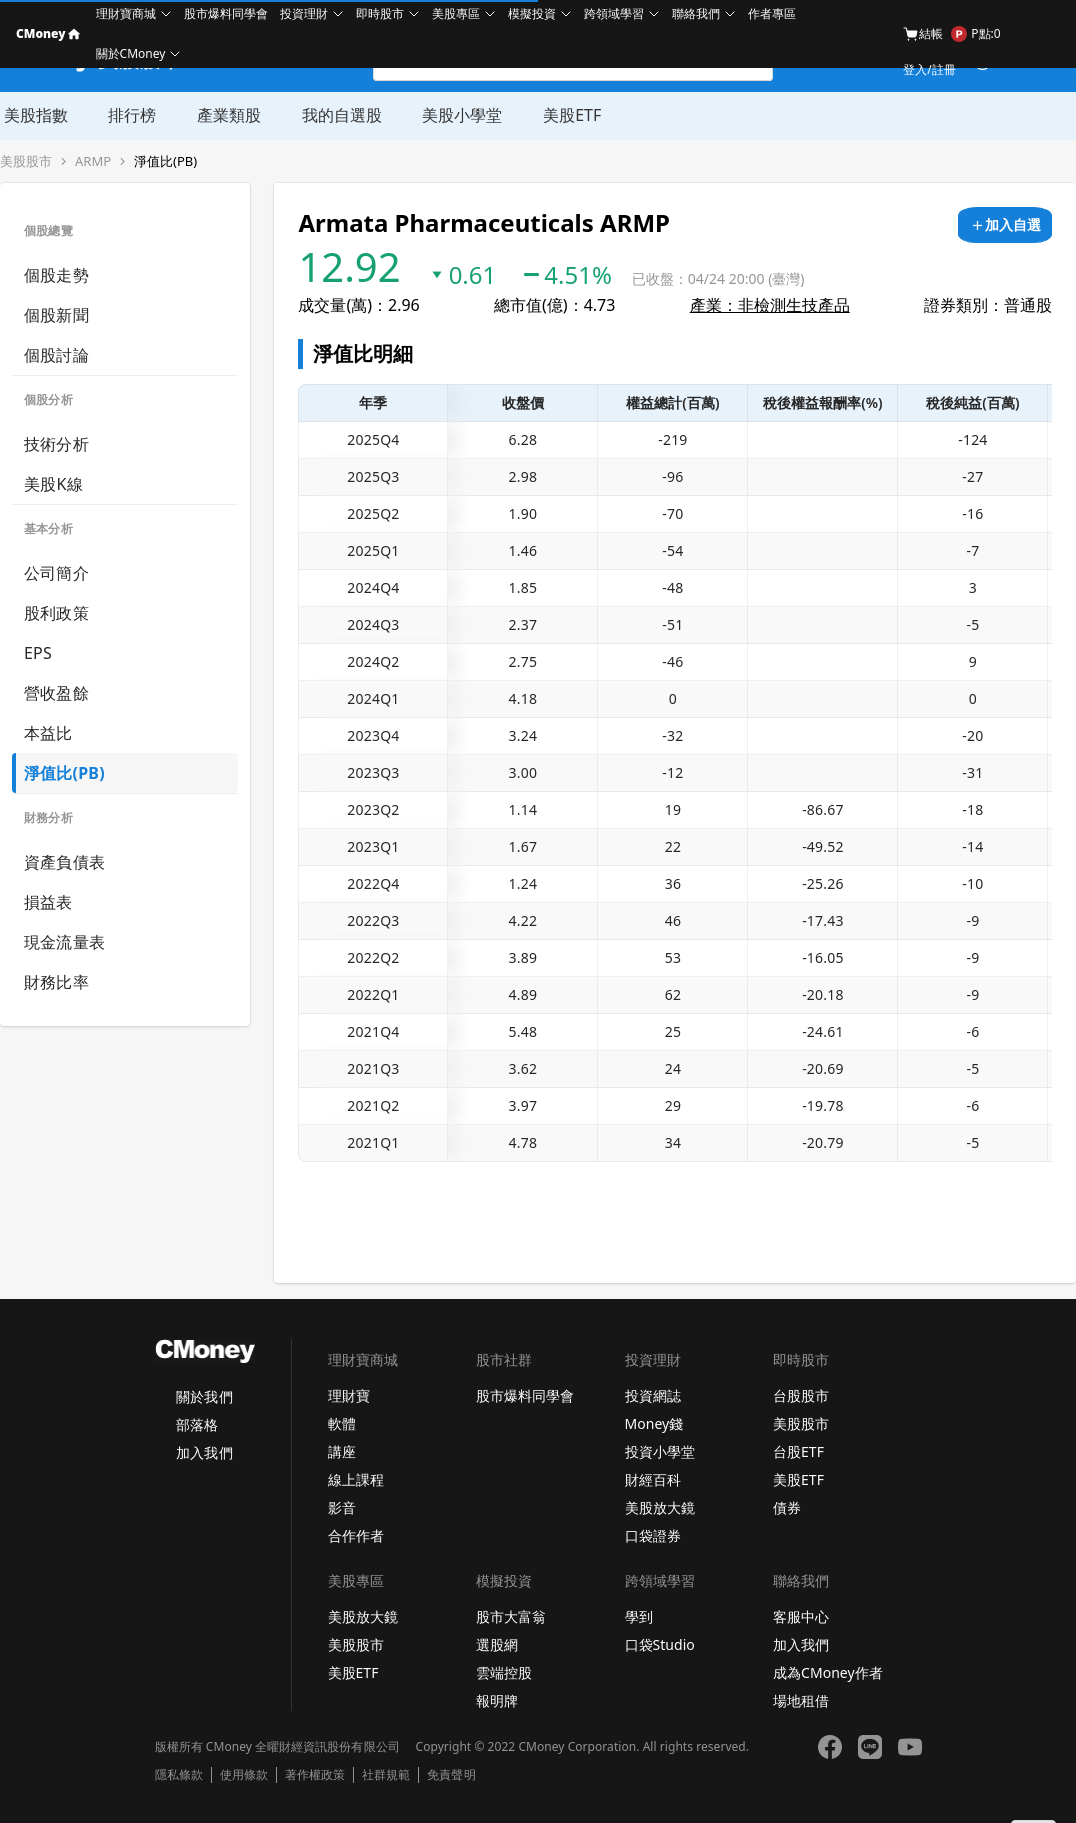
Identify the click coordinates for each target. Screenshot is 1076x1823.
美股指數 (32, 115)
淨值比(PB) (165, 161)
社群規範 (386, 1775)
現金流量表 (64, 942)
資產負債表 (64, 862)
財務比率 (56, 982)
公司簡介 (56, 573)
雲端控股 (504, 1672)
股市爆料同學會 (226, 13)
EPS (38, 653)
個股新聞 (56, 315)
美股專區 (456, 13)
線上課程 (356, 1479)
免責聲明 (451, 1775)
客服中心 (801, 1616)
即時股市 (380, 13)
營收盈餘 (56, 693)
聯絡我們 (696, 13)
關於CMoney (131, 53)
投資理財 (304, 13)
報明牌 (497, 1700)
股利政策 (56, 613)
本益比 (48, 733)
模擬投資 (532, 13)
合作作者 (356, 1535)
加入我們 (204, 1452)
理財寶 (349, 1395)
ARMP (93, 161)
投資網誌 (653, 1395)
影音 (342, 1507)
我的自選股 (336, 115)
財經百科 (653, 1479)
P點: (975, 34)
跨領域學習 (614, 13)
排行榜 (128, 115)
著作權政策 (315, 1775)
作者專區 (772, 13)
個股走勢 (56, 275)
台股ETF (798, 1451)
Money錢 (654, 1423)
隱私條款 (179, 1775)
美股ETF (565, 115)
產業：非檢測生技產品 (770, 305)
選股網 (497, 1644)
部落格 (197, 1424)
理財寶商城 (126, 13)
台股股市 (801, 1395)
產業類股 (224, 115)
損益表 (48, 902)
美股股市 (26, 161)
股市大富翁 (511, 1616)
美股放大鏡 (660, 1507)
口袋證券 (653, 1535)
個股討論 (56, 355)
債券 (787, 1507)
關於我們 (204, 1396)
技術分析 (56, 444)
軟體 (342, 1423)
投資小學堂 (660, 1451)
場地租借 (801, 1700)
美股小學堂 (456, 115)
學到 (639, 1616)
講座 (342, 1451)
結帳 (923, 34)
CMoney (48, 33)
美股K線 (53, 484)
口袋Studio (660, 1644)
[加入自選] (1005, 225)
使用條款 (244, 1775)
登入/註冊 (929, 69)
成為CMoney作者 (828, 1672)
